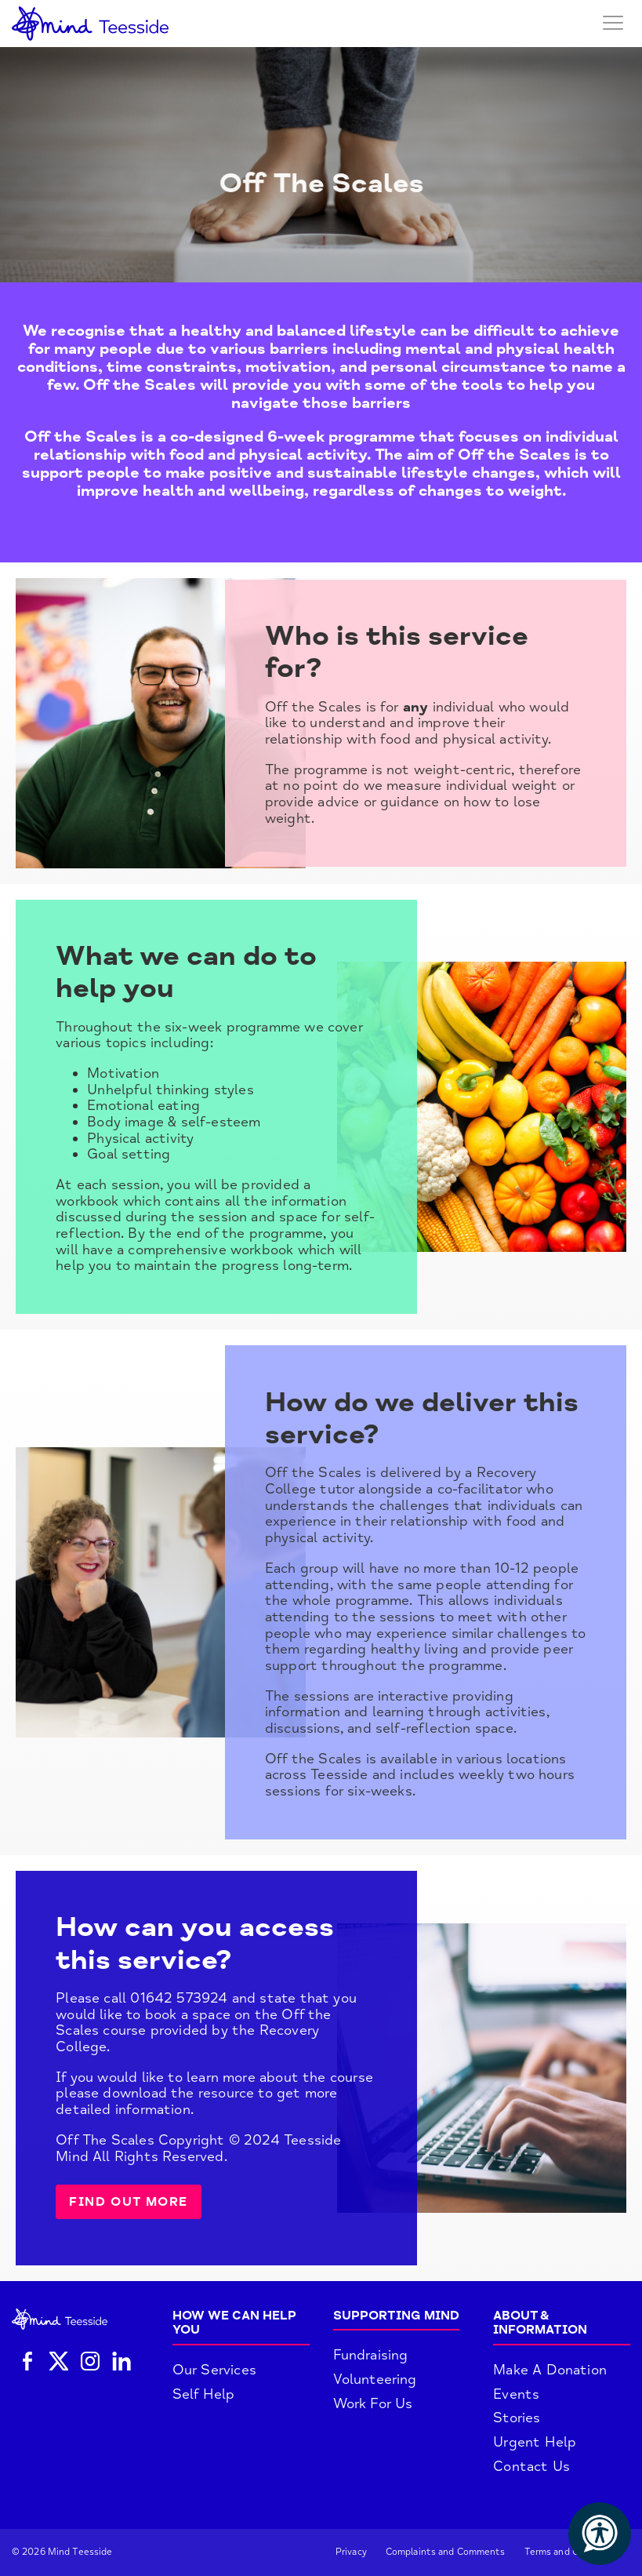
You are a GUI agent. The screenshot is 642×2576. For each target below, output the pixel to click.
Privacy (351, 2552)
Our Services (214, 2369)
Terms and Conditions (572, 2552)
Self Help (203, 2394)
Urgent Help (534, 2441)
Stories (516, 2417)
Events (516, 2394)
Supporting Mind (396, 2315)
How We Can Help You (234, 2323)
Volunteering (375, 2379)
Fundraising (370, 2354)
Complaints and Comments (446, 2552)
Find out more (128, 2202)
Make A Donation (550, 2369)
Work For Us (373, 2403)
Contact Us (531, 2466)
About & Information (540, 2323)
